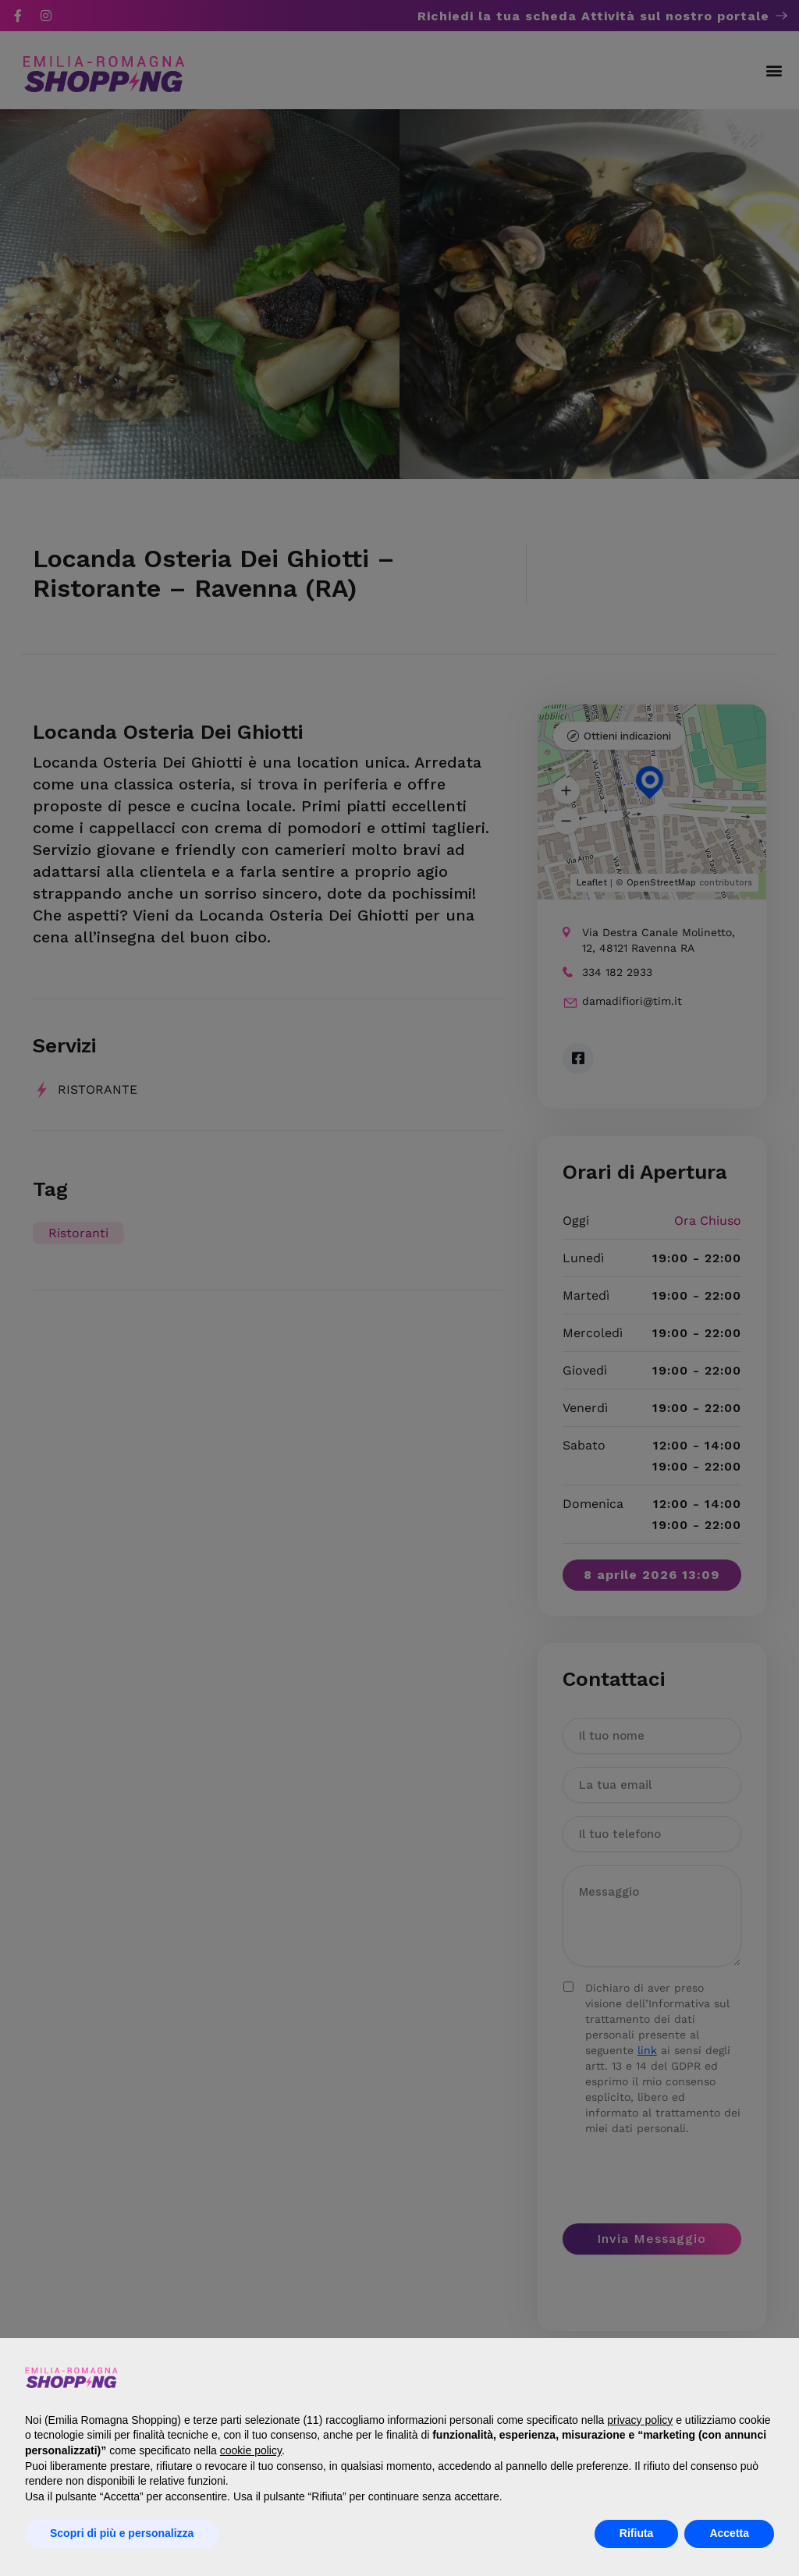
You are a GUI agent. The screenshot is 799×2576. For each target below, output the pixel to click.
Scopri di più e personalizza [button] (122, 2533)
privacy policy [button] (640, 2420)
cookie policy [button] (251, 2450)
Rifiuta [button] (637, 2533)
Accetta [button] (729, 2533)
